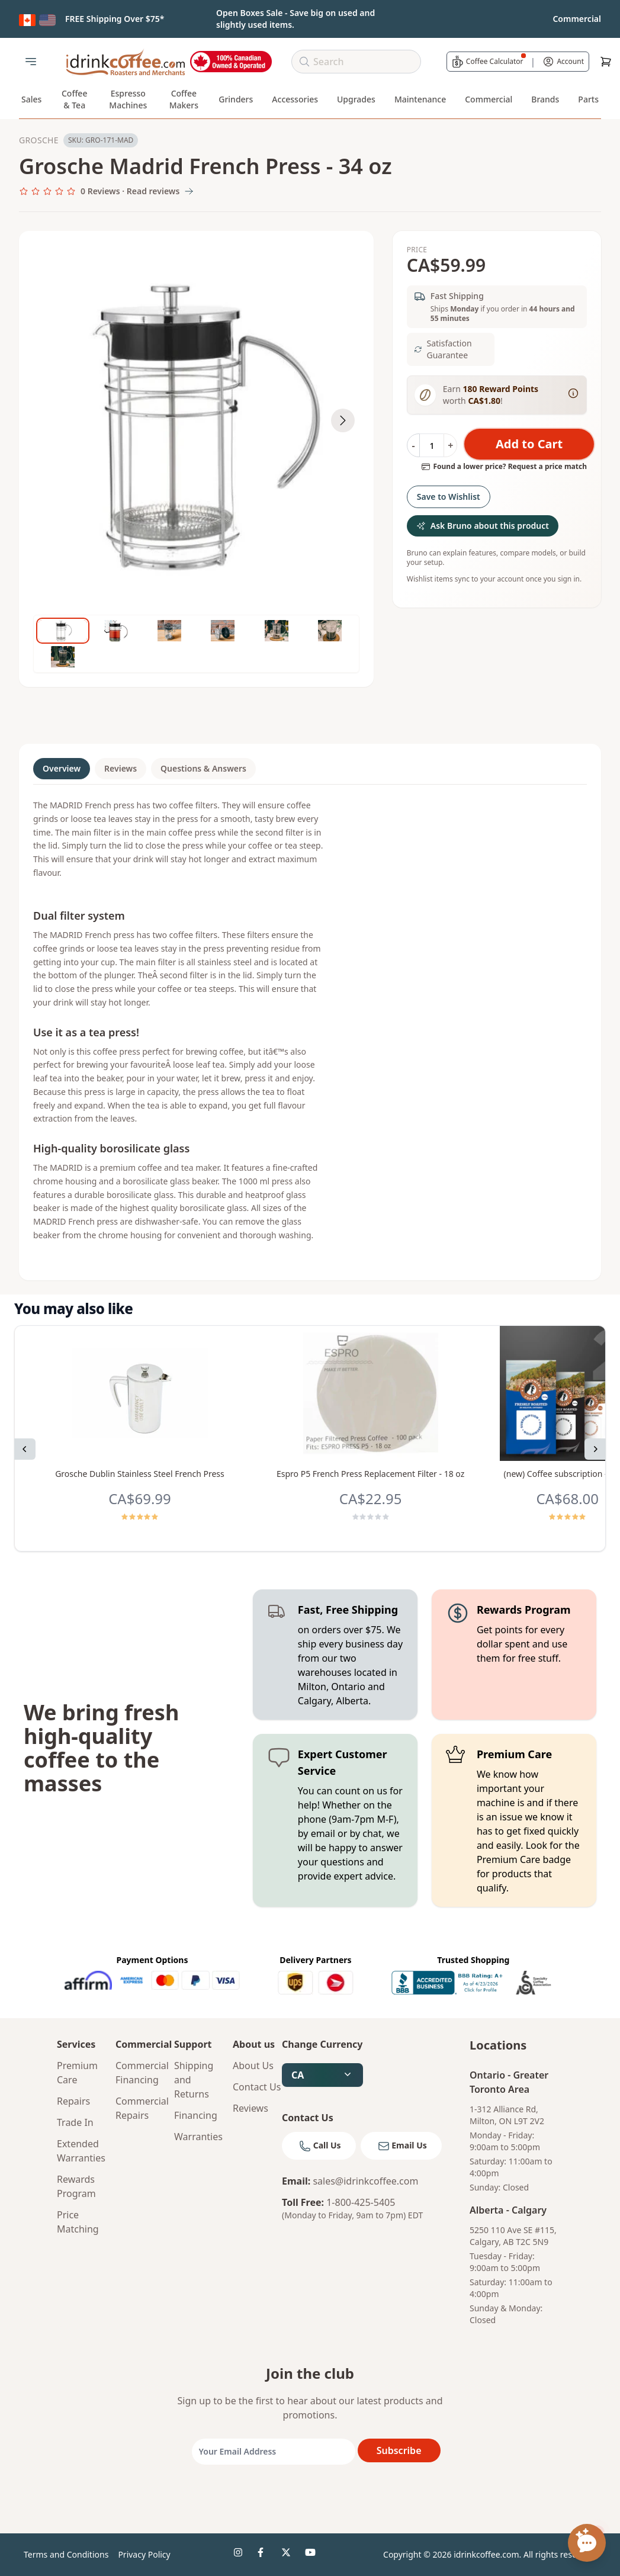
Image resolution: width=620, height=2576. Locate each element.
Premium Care (77, 2072)
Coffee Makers (183, 99)
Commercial (488, 99)
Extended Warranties (81, 2150)
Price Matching (78, 2221)
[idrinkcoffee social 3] (288, 2555)
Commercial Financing (140, 2072)
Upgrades (356, 99)
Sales (31, 99)
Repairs (73, 2101)
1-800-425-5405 (360, 2202)
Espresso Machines (128, 99)
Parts (588, 99)
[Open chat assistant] (587, 2543)
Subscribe (399, 2450)
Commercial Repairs (140, 2108)
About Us (253, 2065)
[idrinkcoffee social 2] (265, 2555)
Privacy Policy (144, 2554)
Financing (195, 2115)
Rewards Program (76, 2186)
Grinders (236, 99)
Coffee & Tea (75, 99)
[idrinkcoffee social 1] (241, 2555)
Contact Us (257, 2086)
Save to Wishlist (448, 496)
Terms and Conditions (66, 2554)
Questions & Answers (203, 768)
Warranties (198, 2136)
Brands (545, 99)
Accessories (295, 99)
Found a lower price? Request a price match (504, 466)
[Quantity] (432, 445)
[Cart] (605, 61)
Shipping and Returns (193, 2079)
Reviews (120, 768)
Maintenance (420, 99)
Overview (62, 768)
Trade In (75, 2122)
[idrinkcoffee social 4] (312, 2555)
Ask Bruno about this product (482, 525)
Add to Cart (529, 444)
